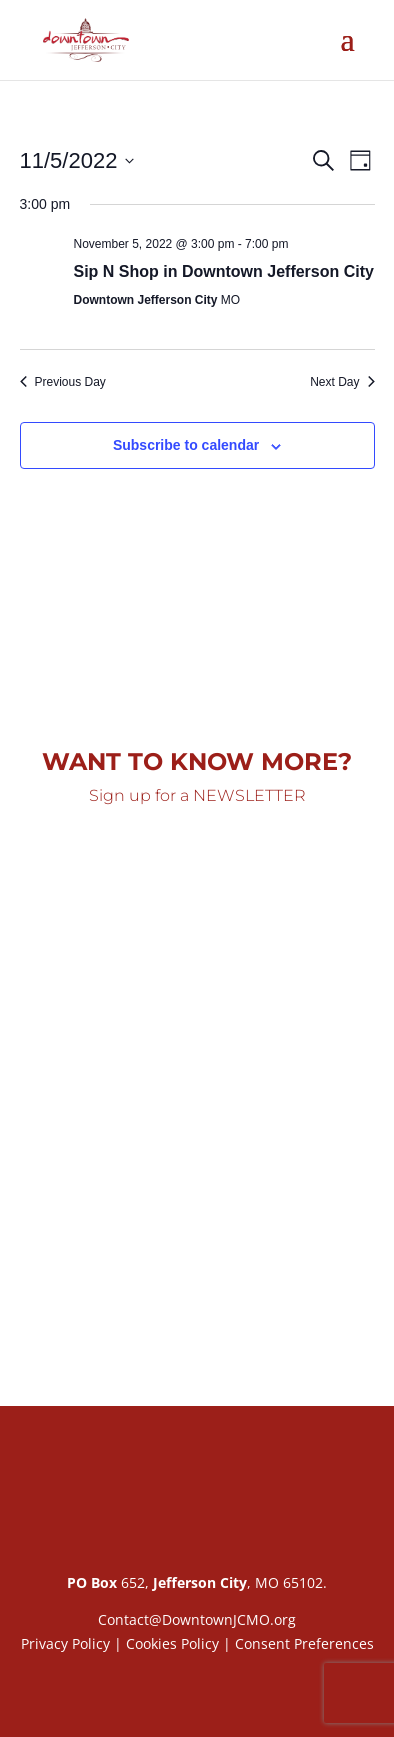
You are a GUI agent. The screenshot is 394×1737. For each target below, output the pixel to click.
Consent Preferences (304, 1643)
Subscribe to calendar (186, 445)
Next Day (342, 382)
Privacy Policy (65, 1643)
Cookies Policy (172, 1643)
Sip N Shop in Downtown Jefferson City (224, 271)
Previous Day (63, 382)
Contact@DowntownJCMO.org (197, 1619)
